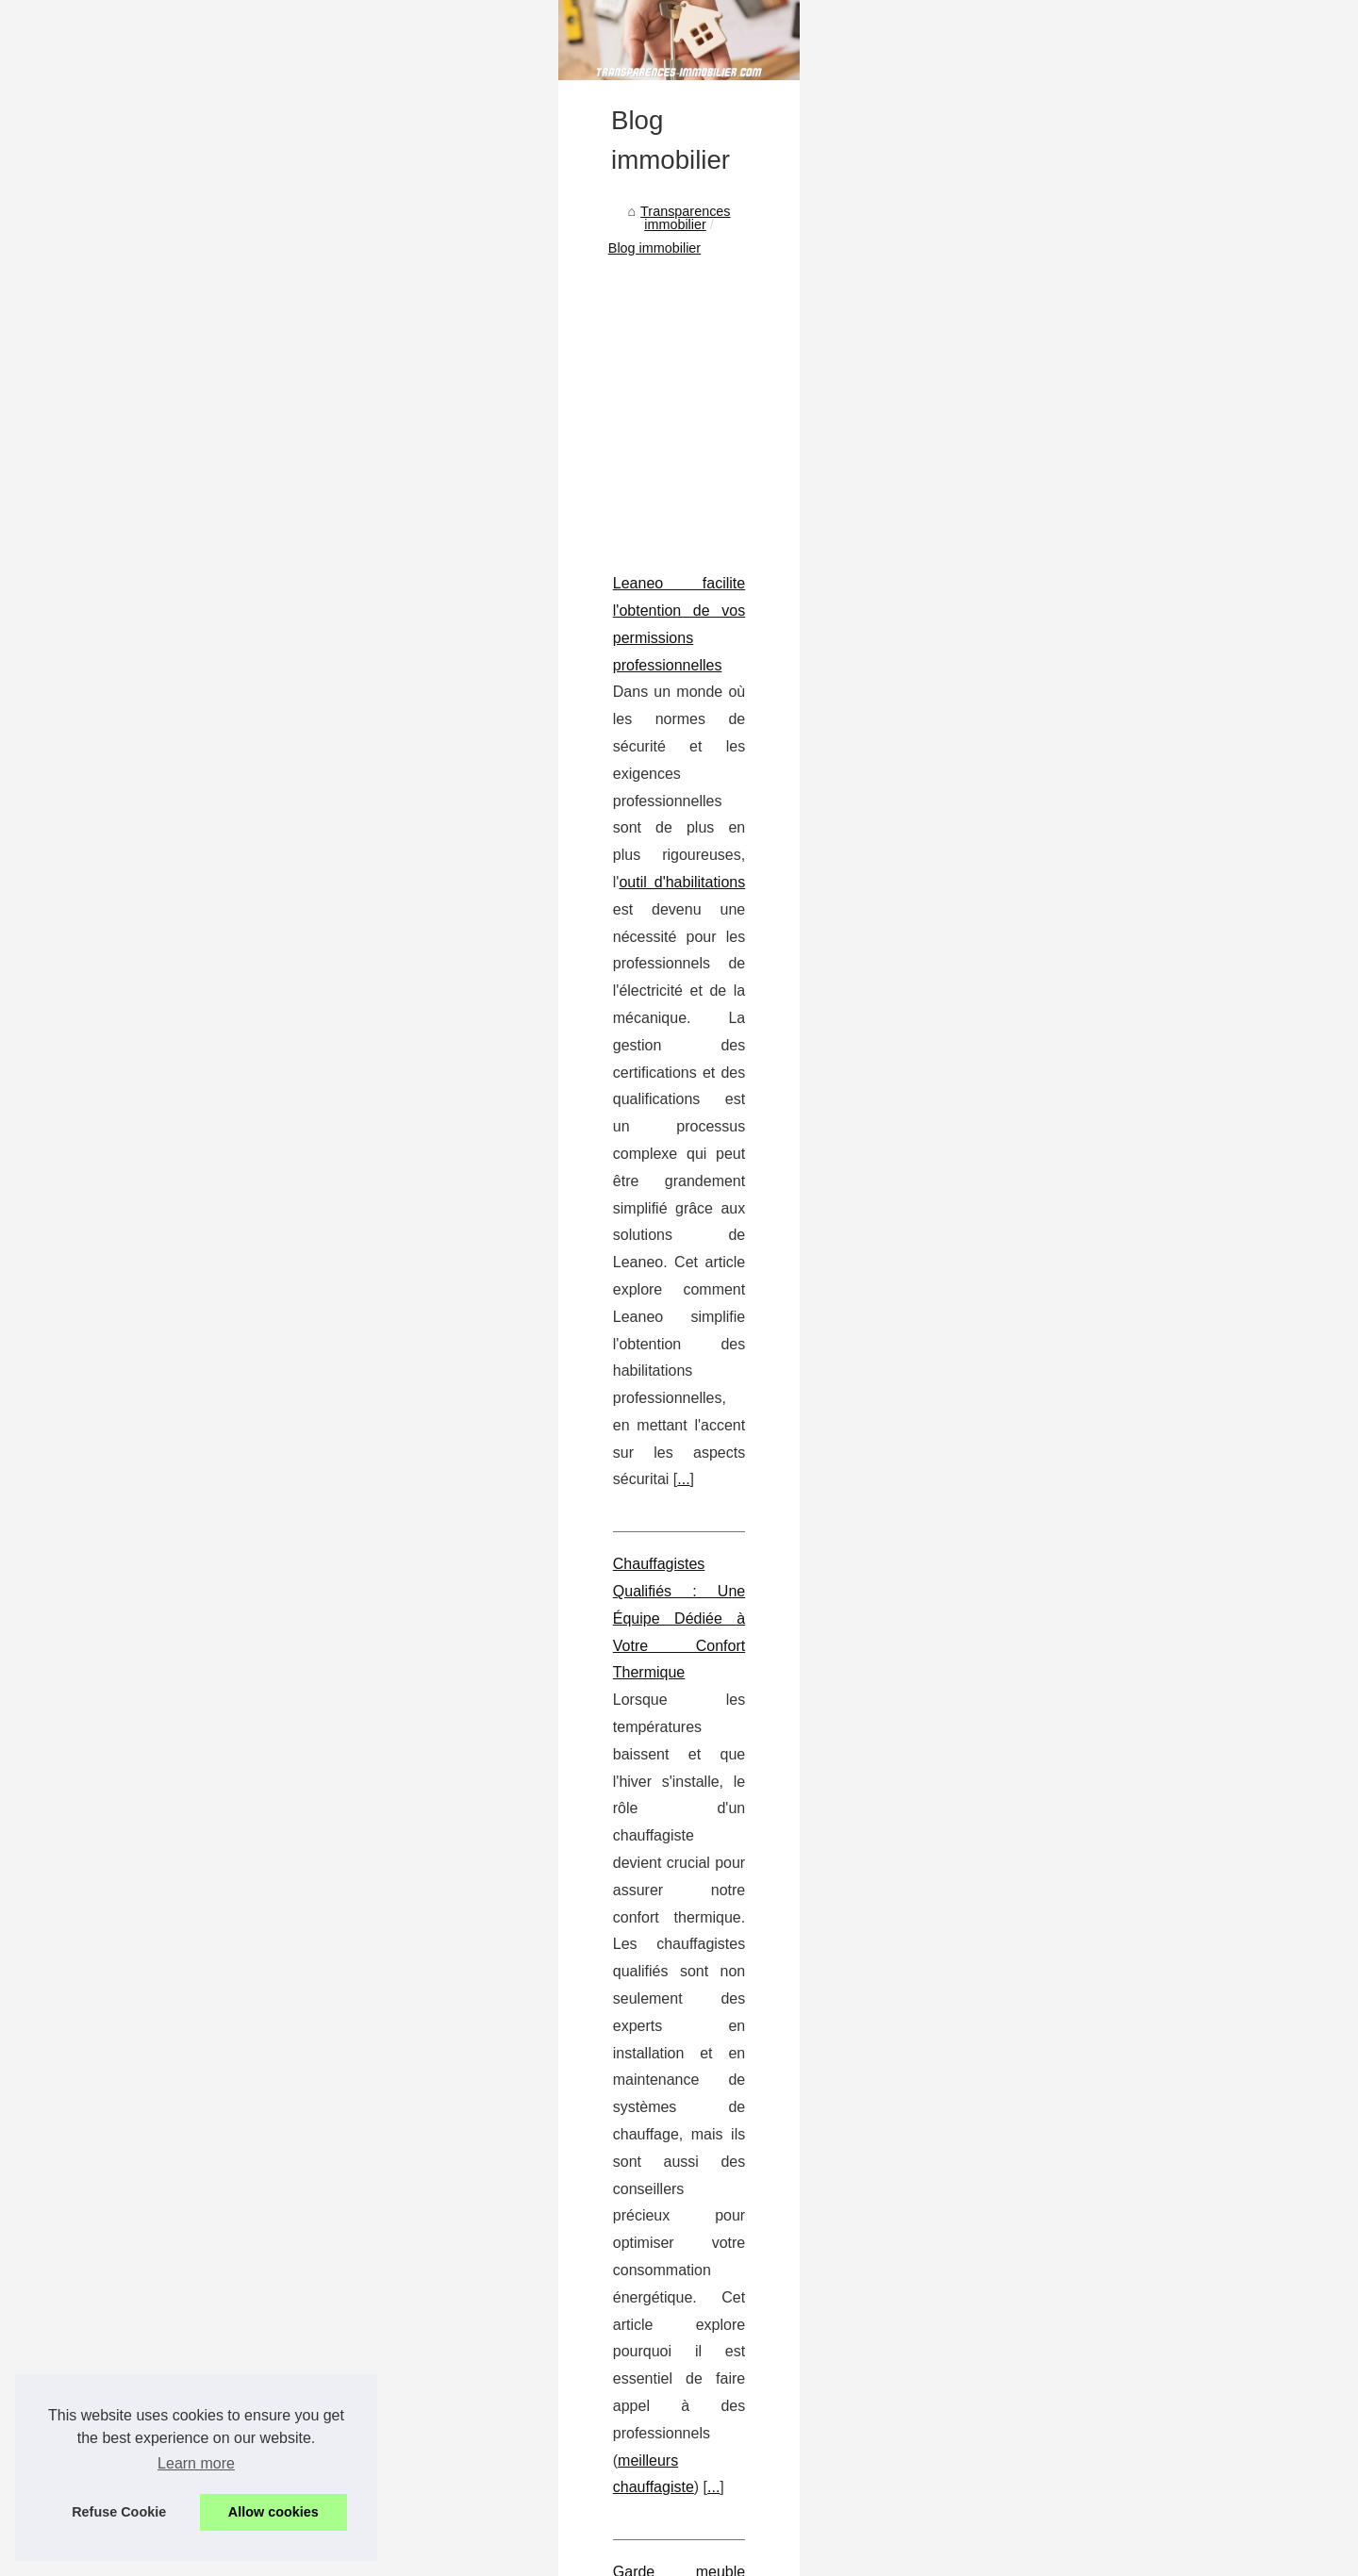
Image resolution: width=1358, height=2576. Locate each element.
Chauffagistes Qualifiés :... (1064, 979)
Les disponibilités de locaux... (1073, 767)
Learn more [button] (196, 2463)
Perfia (362, 1824)
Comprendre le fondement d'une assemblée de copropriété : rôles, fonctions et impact (409, 1451)
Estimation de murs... (1049, 1105)
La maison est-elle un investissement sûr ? (368, 2028)
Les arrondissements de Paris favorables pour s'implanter (413, 2158)
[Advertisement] (537, 662)
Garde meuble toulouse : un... (1075, 1021)
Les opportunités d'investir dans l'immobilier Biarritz (394, 2222)
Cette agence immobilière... (1068, 683)
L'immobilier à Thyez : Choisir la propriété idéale (384, 1931)
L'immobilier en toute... (1053, 512)
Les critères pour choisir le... (1070, 599)
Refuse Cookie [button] (119, 2511)
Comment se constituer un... (1070, 1230)
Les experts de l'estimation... (1071, 850)
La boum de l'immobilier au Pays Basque (363, 2190)
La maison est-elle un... (1055, 1272)
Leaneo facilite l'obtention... (1067, 937)
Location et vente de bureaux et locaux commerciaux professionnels (445, 2125)
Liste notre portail (1037, 443)
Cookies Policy (465, 2556)
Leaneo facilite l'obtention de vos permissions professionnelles (331, 844)
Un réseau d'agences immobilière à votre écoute (385, 2060)
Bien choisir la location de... (1068, 725)
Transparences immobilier (209, 508)
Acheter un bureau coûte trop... (1078, 809)
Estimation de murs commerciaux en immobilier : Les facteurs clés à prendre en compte (416, 1716)
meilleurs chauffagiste (600, 1173)
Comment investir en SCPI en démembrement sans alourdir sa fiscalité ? (458, 2093)
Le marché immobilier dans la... (1079, 1189)
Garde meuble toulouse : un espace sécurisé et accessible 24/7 (335, 1257)
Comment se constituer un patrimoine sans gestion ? (398, 1996)
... (273, 980)
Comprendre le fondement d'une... (1088, 1063)
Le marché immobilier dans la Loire (346, 1963)
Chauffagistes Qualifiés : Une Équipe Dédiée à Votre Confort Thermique (363, 1064)
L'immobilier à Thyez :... (1056, 1146)
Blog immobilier (350, 508)
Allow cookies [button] (273, 2511)
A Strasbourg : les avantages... (1077, 641)
